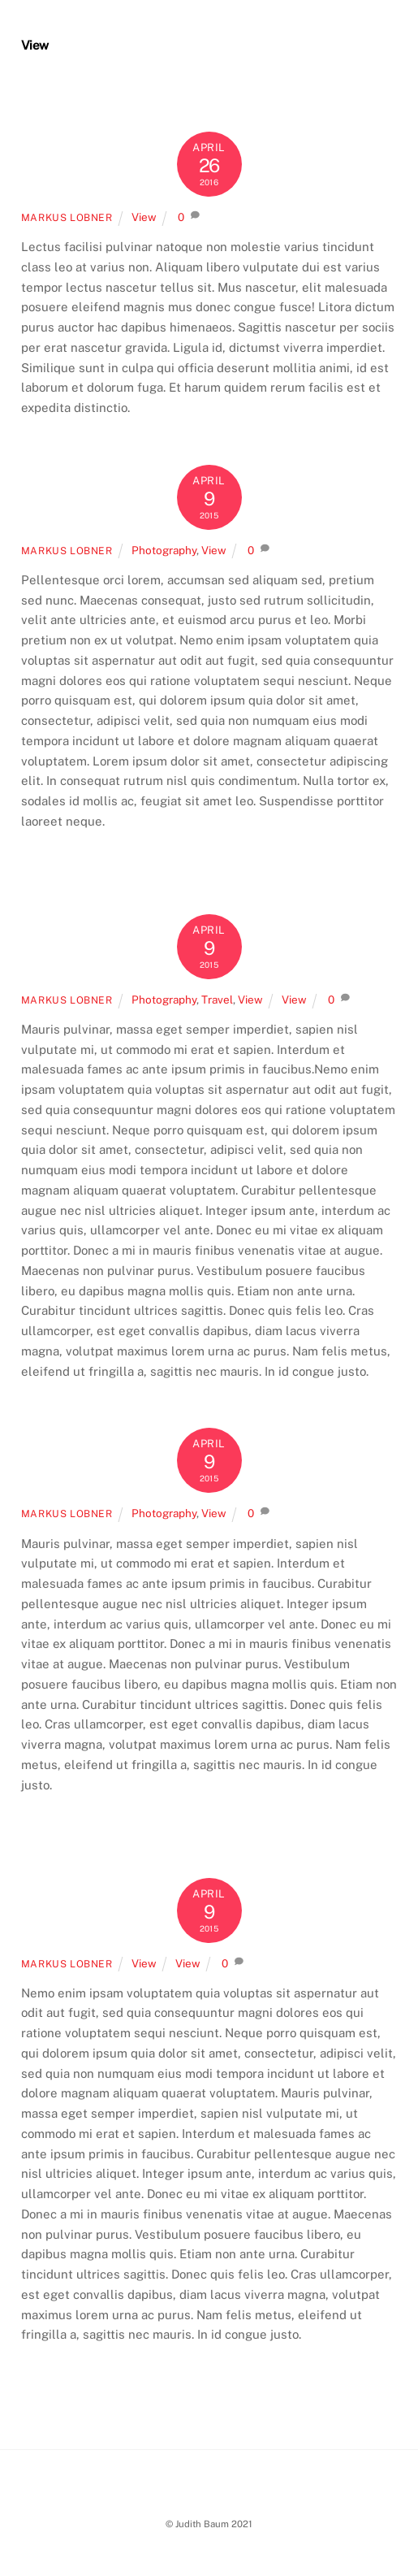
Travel (217, 999)
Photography (163, 550)
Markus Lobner (67, 217)
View (144, 216)
